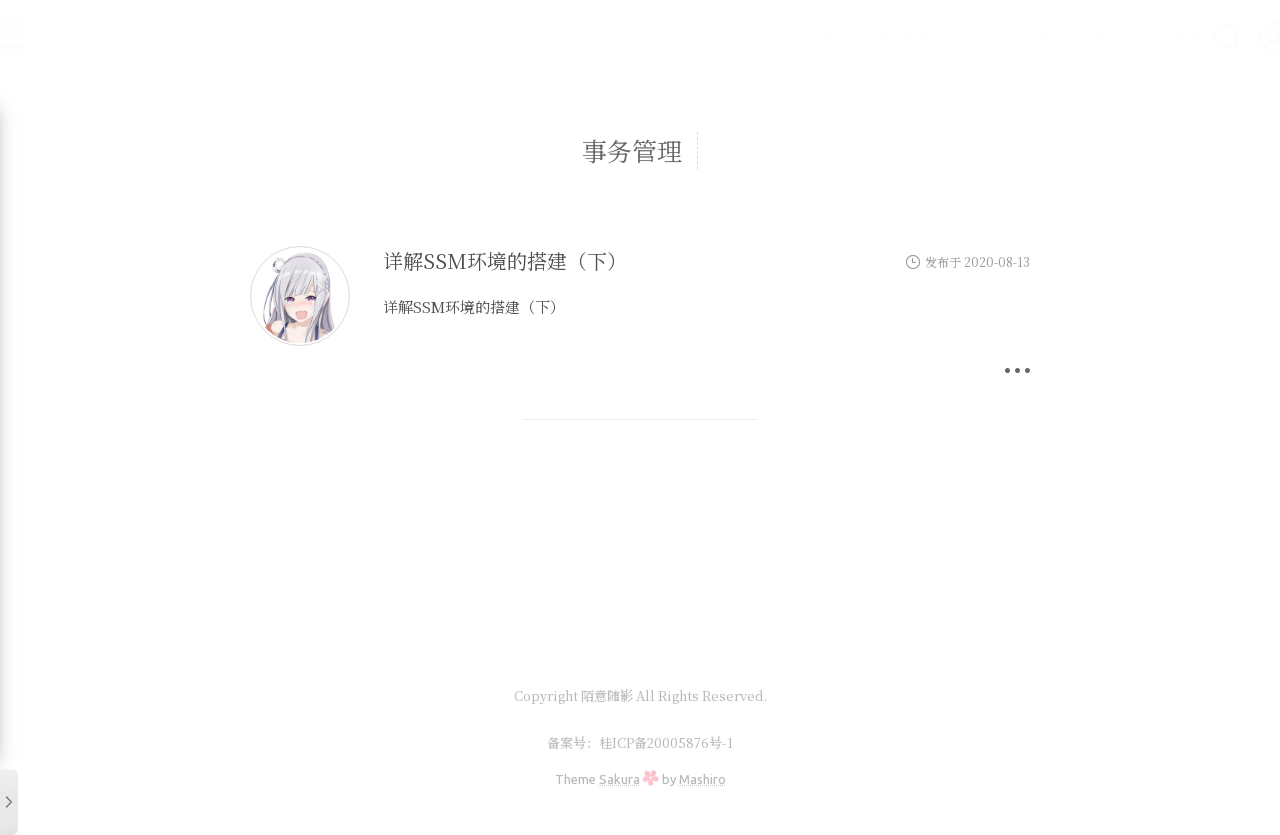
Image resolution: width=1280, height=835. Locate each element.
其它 (1056, 36)
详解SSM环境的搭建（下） (505, 260)
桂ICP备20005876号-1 (666, 742)
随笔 (996, 36)
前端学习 (860, 36)
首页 (692, 36)
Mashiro (702, 779)
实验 (936, 36)
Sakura (619, 779)
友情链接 (1132, 36)
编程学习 (768, 36)
